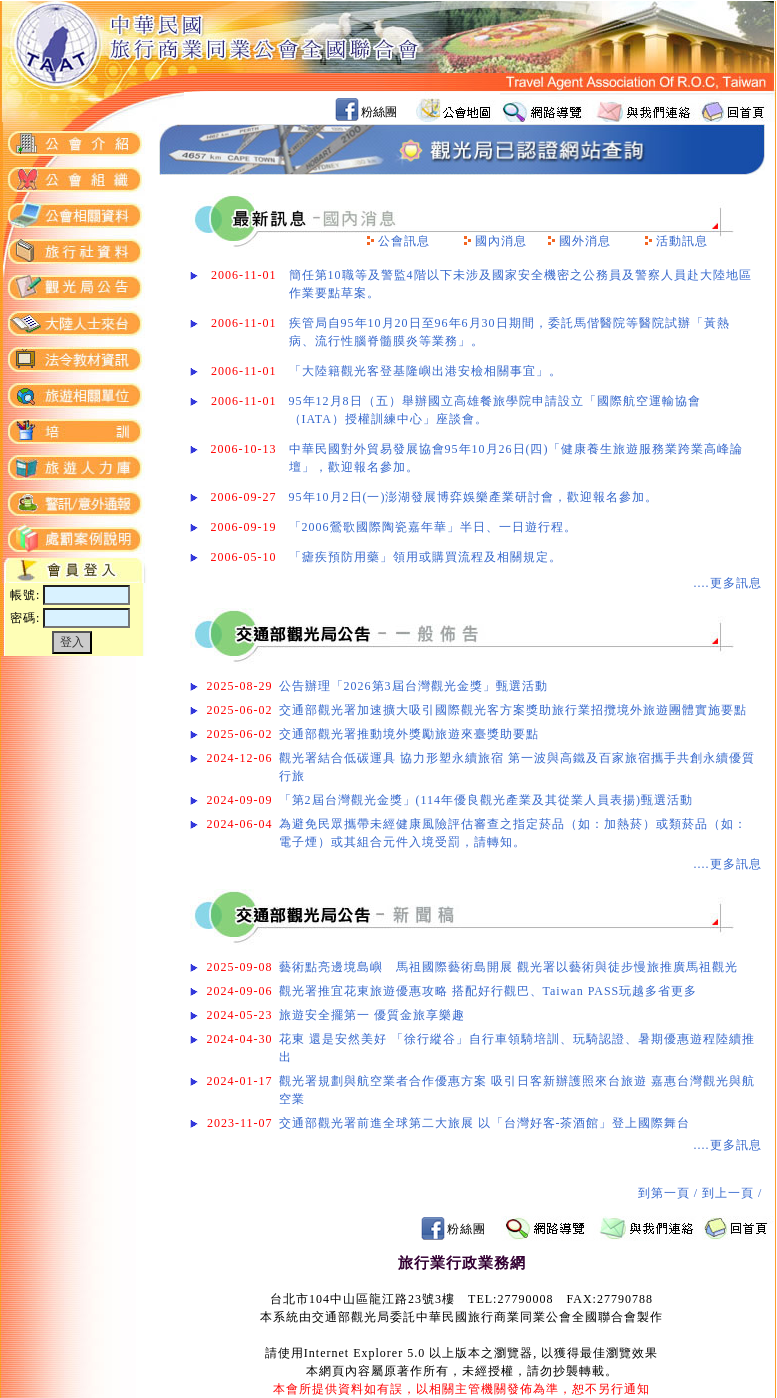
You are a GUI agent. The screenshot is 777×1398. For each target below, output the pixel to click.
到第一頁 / (670, 1193)
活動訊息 (682, 241)
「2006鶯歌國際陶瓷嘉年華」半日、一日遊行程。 (433, 527)
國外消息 (585, 241)
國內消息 (501, 241)
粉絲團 (379, 112)
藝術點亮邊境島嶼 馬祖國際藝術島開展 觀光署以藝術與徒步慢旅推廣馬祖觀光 (508, 967)
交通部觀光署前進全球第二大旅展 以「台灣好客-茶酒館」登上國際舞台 (485, 1123)
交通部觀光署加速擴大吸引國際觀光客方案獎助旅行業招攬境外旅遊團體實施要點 (513, 710)
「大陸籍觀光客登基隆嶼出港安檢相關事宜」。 (425, 371)
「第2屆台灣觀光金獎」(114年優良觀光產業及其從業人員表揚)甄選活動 (486, 800)
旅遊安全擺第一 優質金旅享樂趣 (372, 1015)
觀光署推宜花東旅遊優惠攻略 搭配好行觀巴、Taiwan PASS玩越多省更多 (488, 991)
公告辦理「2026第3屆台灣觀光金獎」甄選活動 (413, 686)
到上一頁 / (734, 1193)
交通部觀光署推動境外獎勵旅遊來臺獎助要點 (409, 734)
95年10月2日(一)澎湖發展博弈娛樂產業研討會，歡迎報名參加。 (474, 497)
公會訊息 (404, 241)
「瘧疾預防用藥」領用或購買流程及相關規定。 (425, 557)
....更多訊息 (728, 583)
